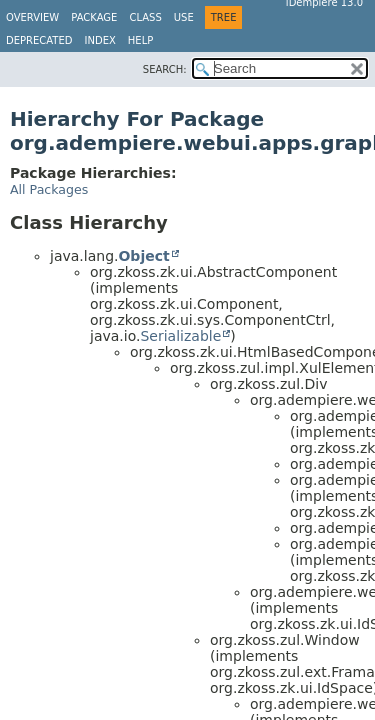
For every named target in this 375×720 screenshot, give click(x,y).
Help (140, 40)
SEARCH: (165, 69)
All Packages (49, 189)
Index (100, 40)
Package (94, 17)
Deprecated (39, 40)
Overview (32, 17)
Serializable (180, 336)
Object (143, 256)
